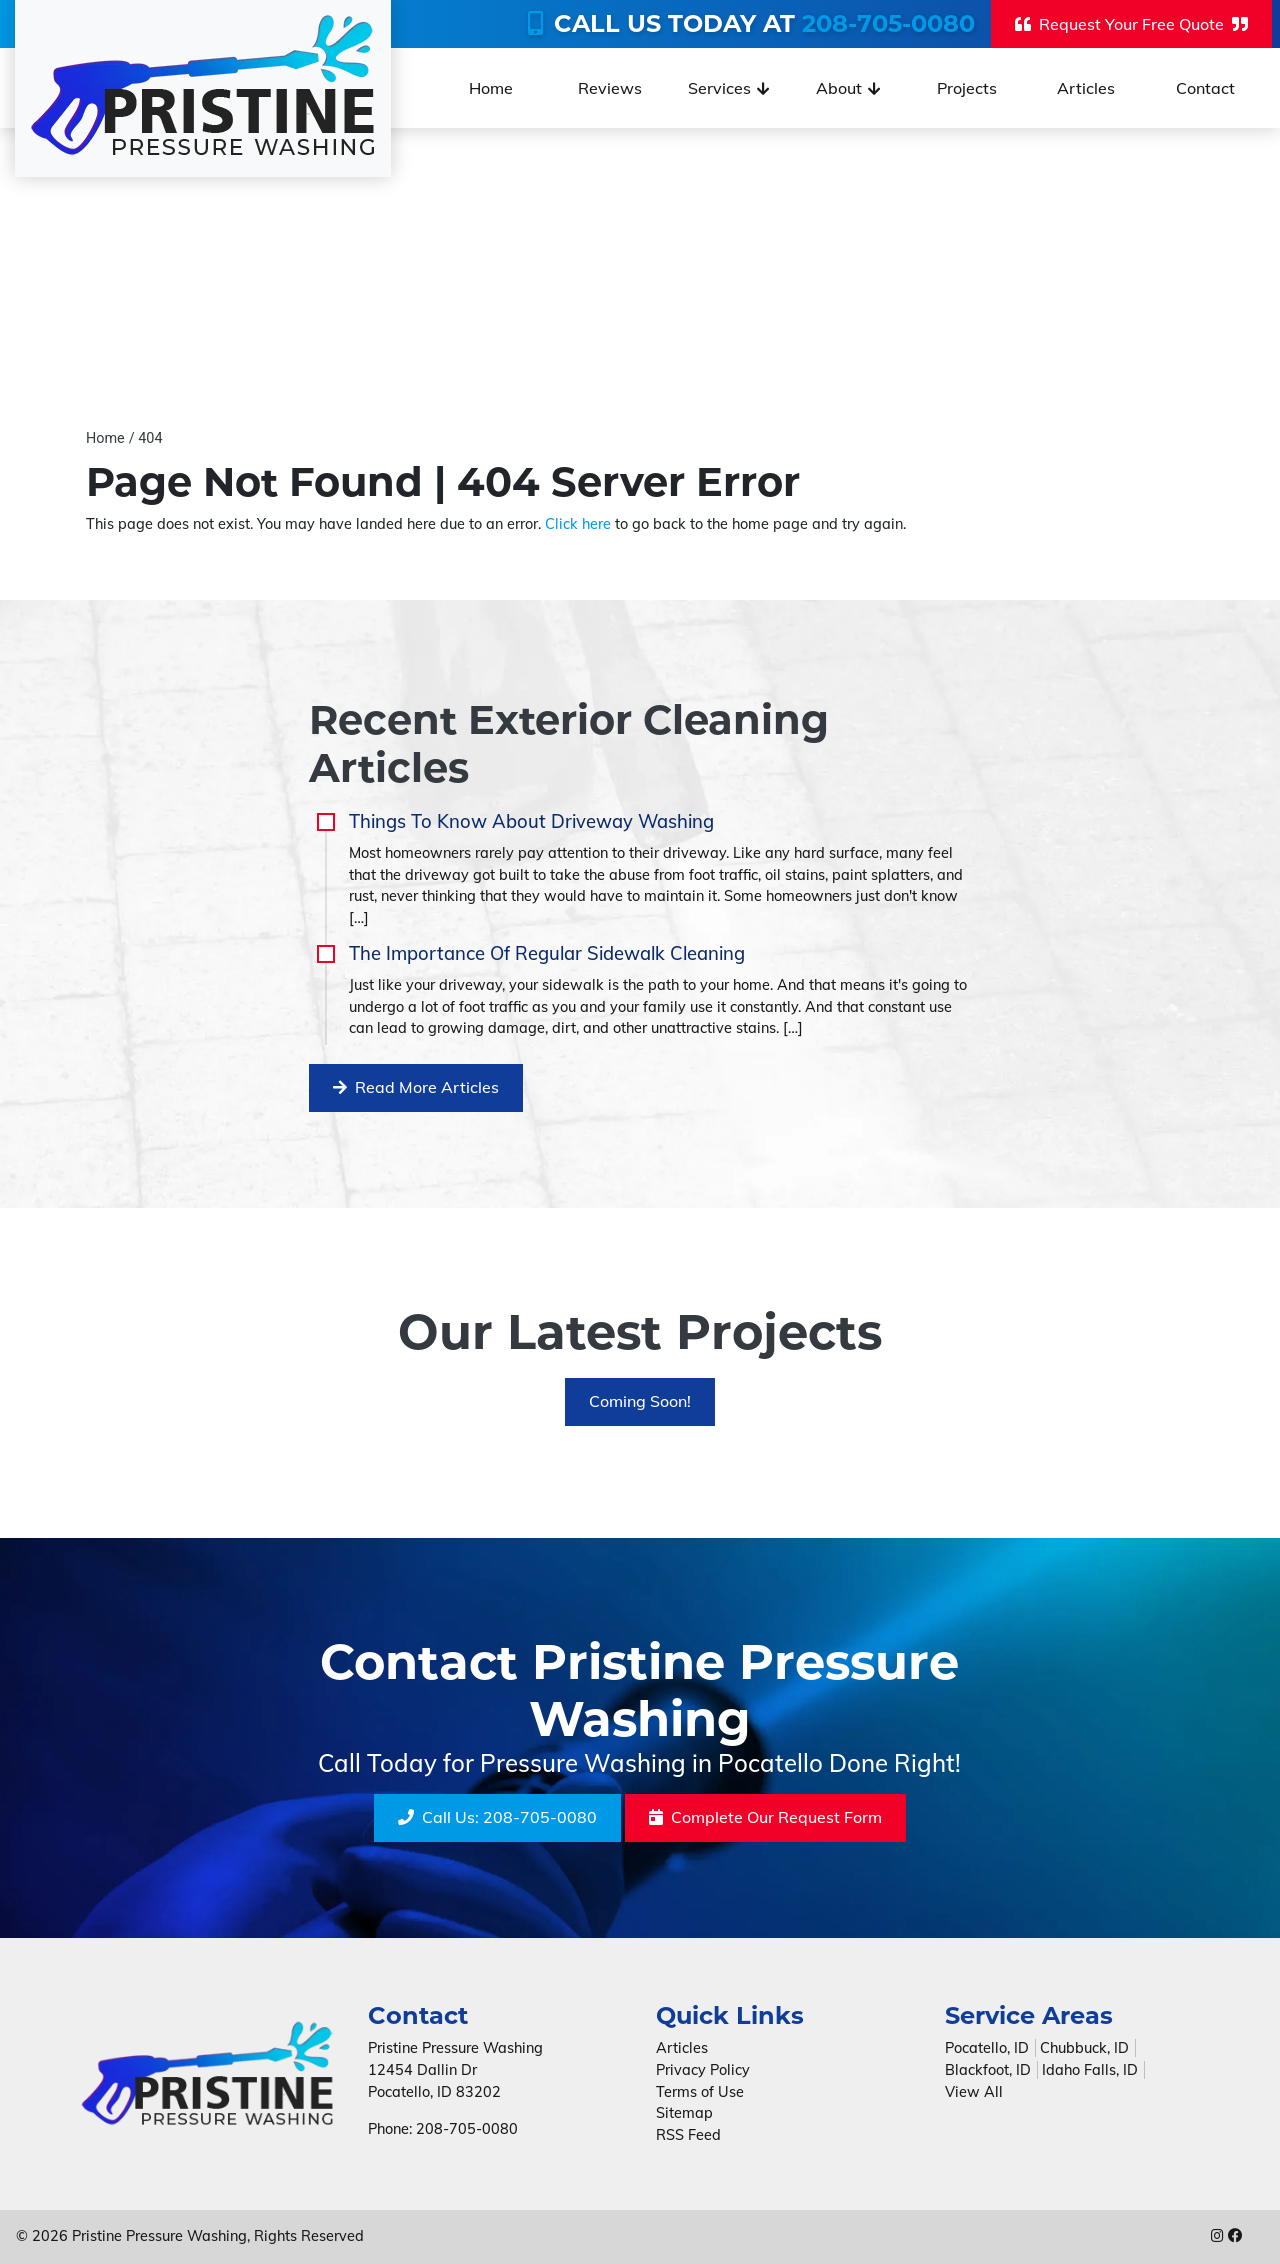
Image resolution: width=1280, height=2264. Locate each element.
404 (150, 438)
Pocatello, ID (987, 2048)
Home (105, 438)
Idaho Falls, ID (1090, 2070)
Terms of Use (700, 2092)
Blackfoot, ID (988, 2070)
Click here (578, 524)
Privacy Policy (703, 2070)
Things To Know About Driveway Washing (531, 821)
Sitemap (684, 2113)
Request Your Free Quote (1131, 24)
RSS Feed (688, 2135)
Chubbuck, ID (1084, 2048)
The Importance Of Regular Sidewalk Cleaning (547, 953)
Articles (682, 2048)
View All (974, 2092)
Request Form (765, 1818)
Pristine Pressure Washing (159, 2237)
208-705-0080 (888, 23)
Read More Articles (416, 1088)
